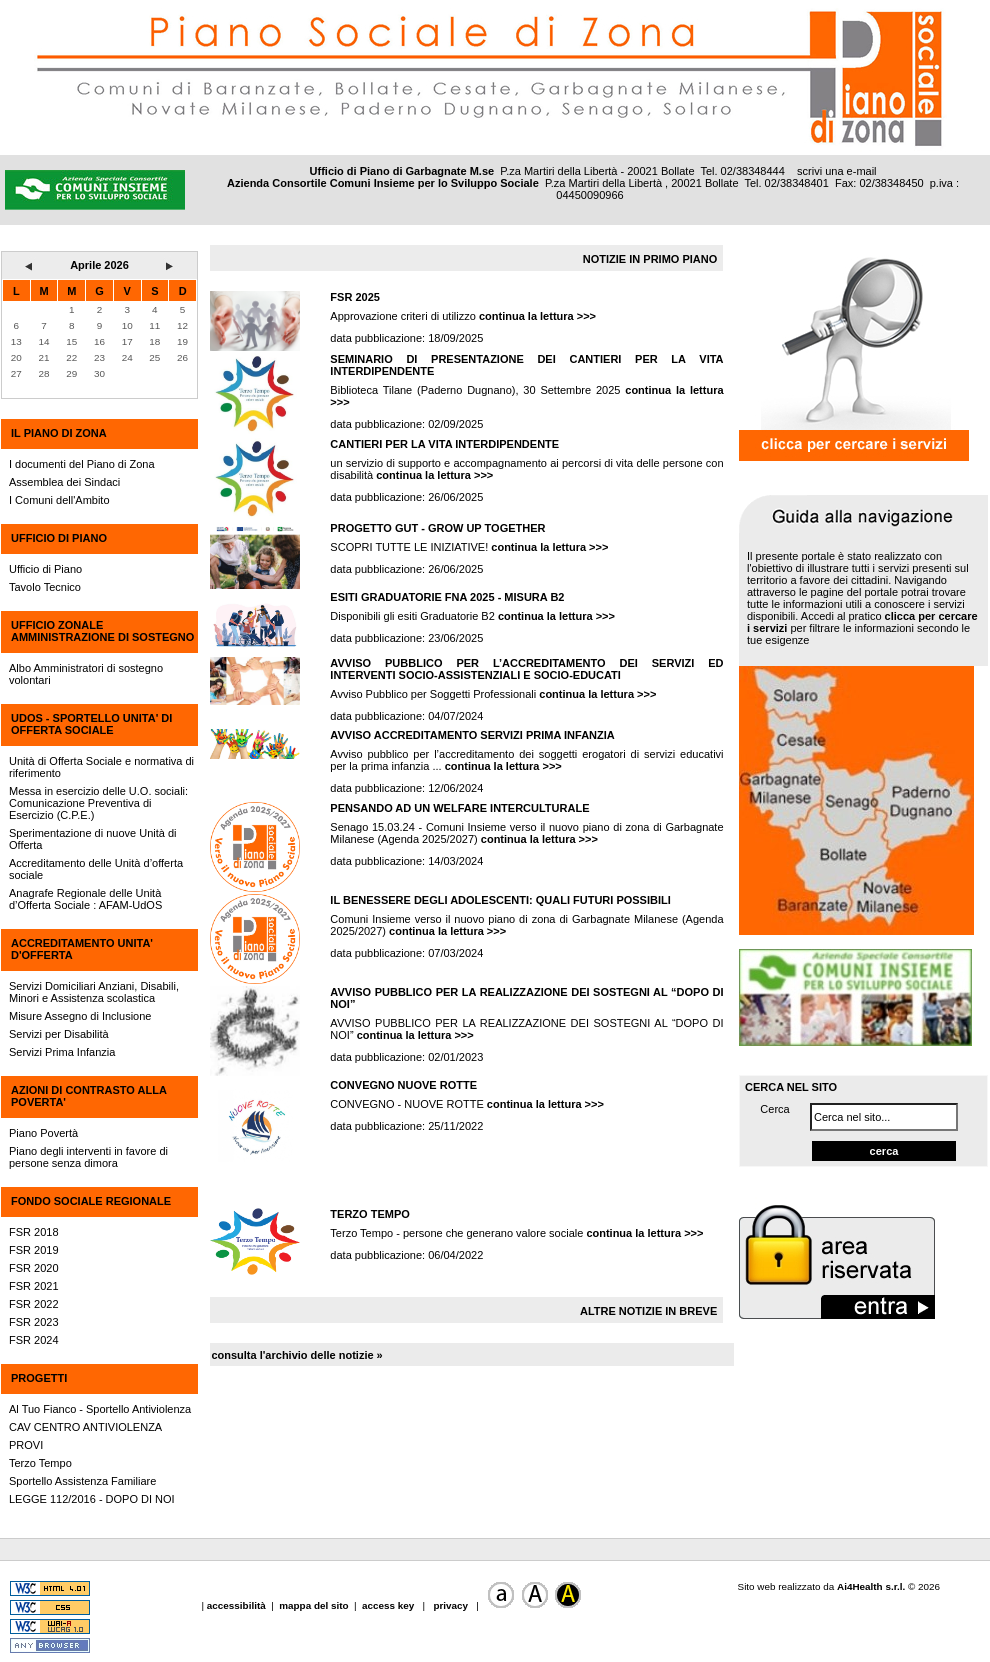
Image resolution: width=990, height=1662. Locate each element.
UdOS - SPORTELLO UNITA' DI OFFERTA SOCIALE (91, 724)
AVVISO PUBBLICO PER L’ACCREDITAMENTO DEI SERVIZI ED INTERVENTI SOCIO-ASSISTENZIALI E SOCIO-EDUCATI (526, 669)
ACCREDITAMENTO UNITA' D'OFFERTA (82, 949)
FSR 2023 (34, 1322)
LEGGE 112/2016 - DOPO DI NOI (92, 1499)
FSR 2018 (34, 1232)
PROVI (26, 1445)
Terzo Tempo (40, 1463)
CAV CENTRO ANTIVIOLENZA (85, 1427)
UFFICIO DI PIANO (59, 538)
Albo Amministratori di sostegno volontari (86, 674)
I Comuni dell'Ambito (59, 500)
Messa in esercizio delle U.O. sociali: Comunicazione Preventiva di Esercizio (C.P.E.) (98, 803)
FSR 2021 (34, 1286)
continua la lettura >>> (537, 316)
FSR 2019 (34, 1250)
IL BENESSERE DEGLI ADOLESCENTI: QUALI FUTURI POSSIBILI (500, 900)
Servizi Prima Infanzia (62, 1052)
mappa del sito (313, 1605)
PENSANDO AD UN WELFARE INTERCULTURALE (459, 808)
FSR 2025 (355, 297)
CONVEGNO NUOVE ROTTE (403, 1085)
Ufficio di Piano (45, 569)
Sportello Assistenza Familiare (82, 1481)
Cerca (774, 1109)
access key (389, 1605)
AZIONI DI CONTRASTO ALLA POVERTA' (88, 1096)
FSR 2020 (34, 1268)
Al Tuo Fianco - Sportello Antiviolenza (100, 1409)
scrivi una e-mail (836, 171)
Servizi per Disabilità (59, 1034)
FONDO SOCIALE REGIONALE (91, 1201)
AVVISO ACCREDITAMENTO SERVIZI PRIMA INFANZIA (472, 735)
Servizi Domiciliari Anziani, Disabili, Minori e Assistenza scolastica (94, 992)
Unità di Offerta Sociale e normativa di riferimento (101, 767)
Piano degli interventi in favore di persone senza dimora (88, 1157)
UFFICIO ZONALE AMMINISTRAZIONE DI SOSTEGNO (102, 631)
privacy (451, 1605)
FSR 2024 (34, 1340)
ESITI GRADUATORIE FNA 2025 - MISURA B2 (447, 597)
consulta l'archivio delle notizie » (296, 1355)
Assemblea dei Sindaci (64, 482)
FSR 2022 (34, 1304)
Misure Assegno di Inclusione (80, 1016)
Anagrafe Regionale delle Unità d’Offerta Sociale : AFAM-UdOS (85, 899)
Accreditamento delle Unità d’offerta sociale (96, 869)
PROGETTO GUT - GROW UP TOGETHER (437, 528)
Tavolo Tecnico (45, 587)
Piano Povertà (43, 1133)
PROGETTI (39, 1378)
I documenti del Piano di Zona (82, 464)
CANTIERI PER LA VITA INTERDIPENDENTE (444, 444)
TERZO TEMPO (369, 1214)
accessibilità (238, 1605)
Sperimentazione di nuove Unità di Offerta (93, 839)
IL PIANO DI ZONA (59, 433)
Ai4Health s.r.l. (871, 1586)
